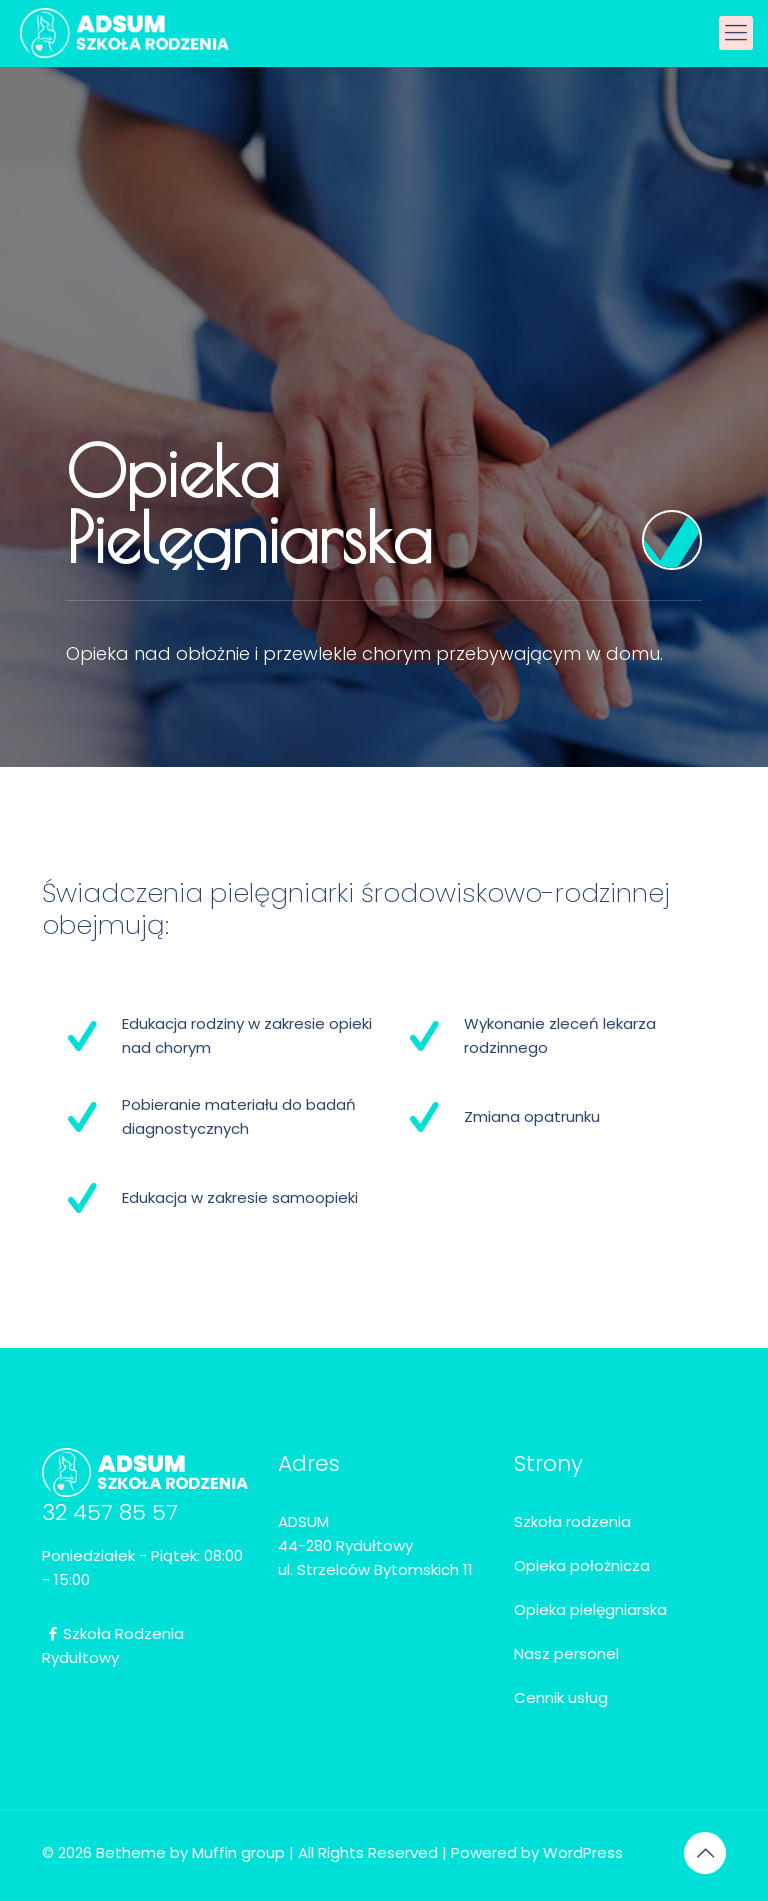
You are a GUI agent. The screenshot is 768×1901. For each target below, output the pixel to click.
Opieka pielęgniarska (590, 1609)
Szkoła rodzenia (572, 1521)
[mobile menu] (736, 33)
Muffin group (238, 1852)
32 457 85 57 (110, 1512)
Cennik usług (561, 1697)
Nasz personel (566, 1653)
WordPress (583, 1852)
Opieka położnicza (582, 1565)
